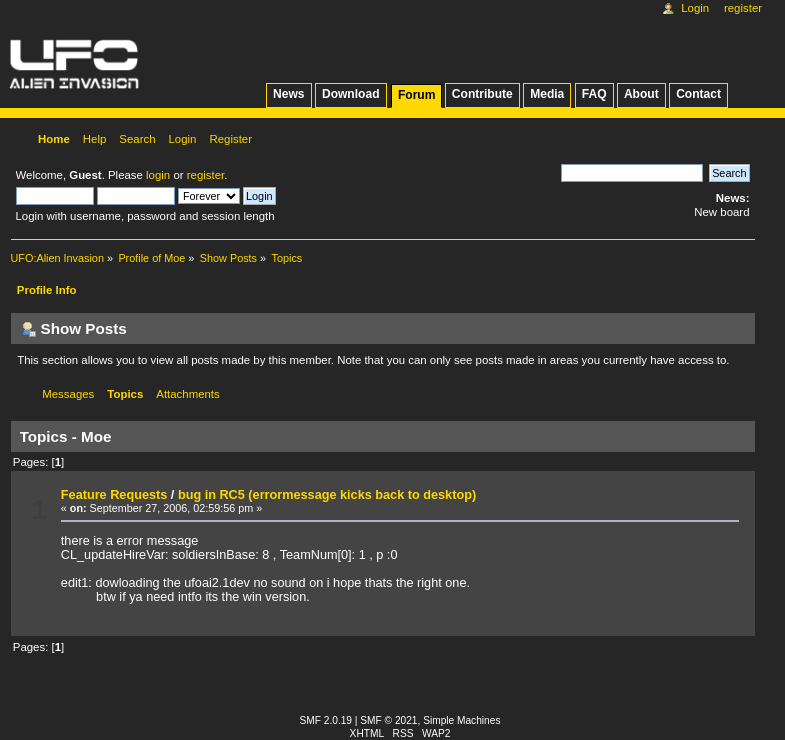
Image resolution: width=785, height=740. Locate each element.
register (205, 175)
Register (743, 8)
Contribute (482, 94)
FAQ (594, 94)
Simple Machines (461, 720)
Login (695, 8)
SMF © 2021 (388, 720)
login (158, 175)
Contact (698, 94)
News (288, 94)
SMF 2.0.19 (326, 720)
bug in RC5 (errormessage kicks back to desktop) (327, 495)
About (641, 94)
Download (351, 94)
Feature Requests (114, 495)
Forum (416, 95)
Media (547, 94)
